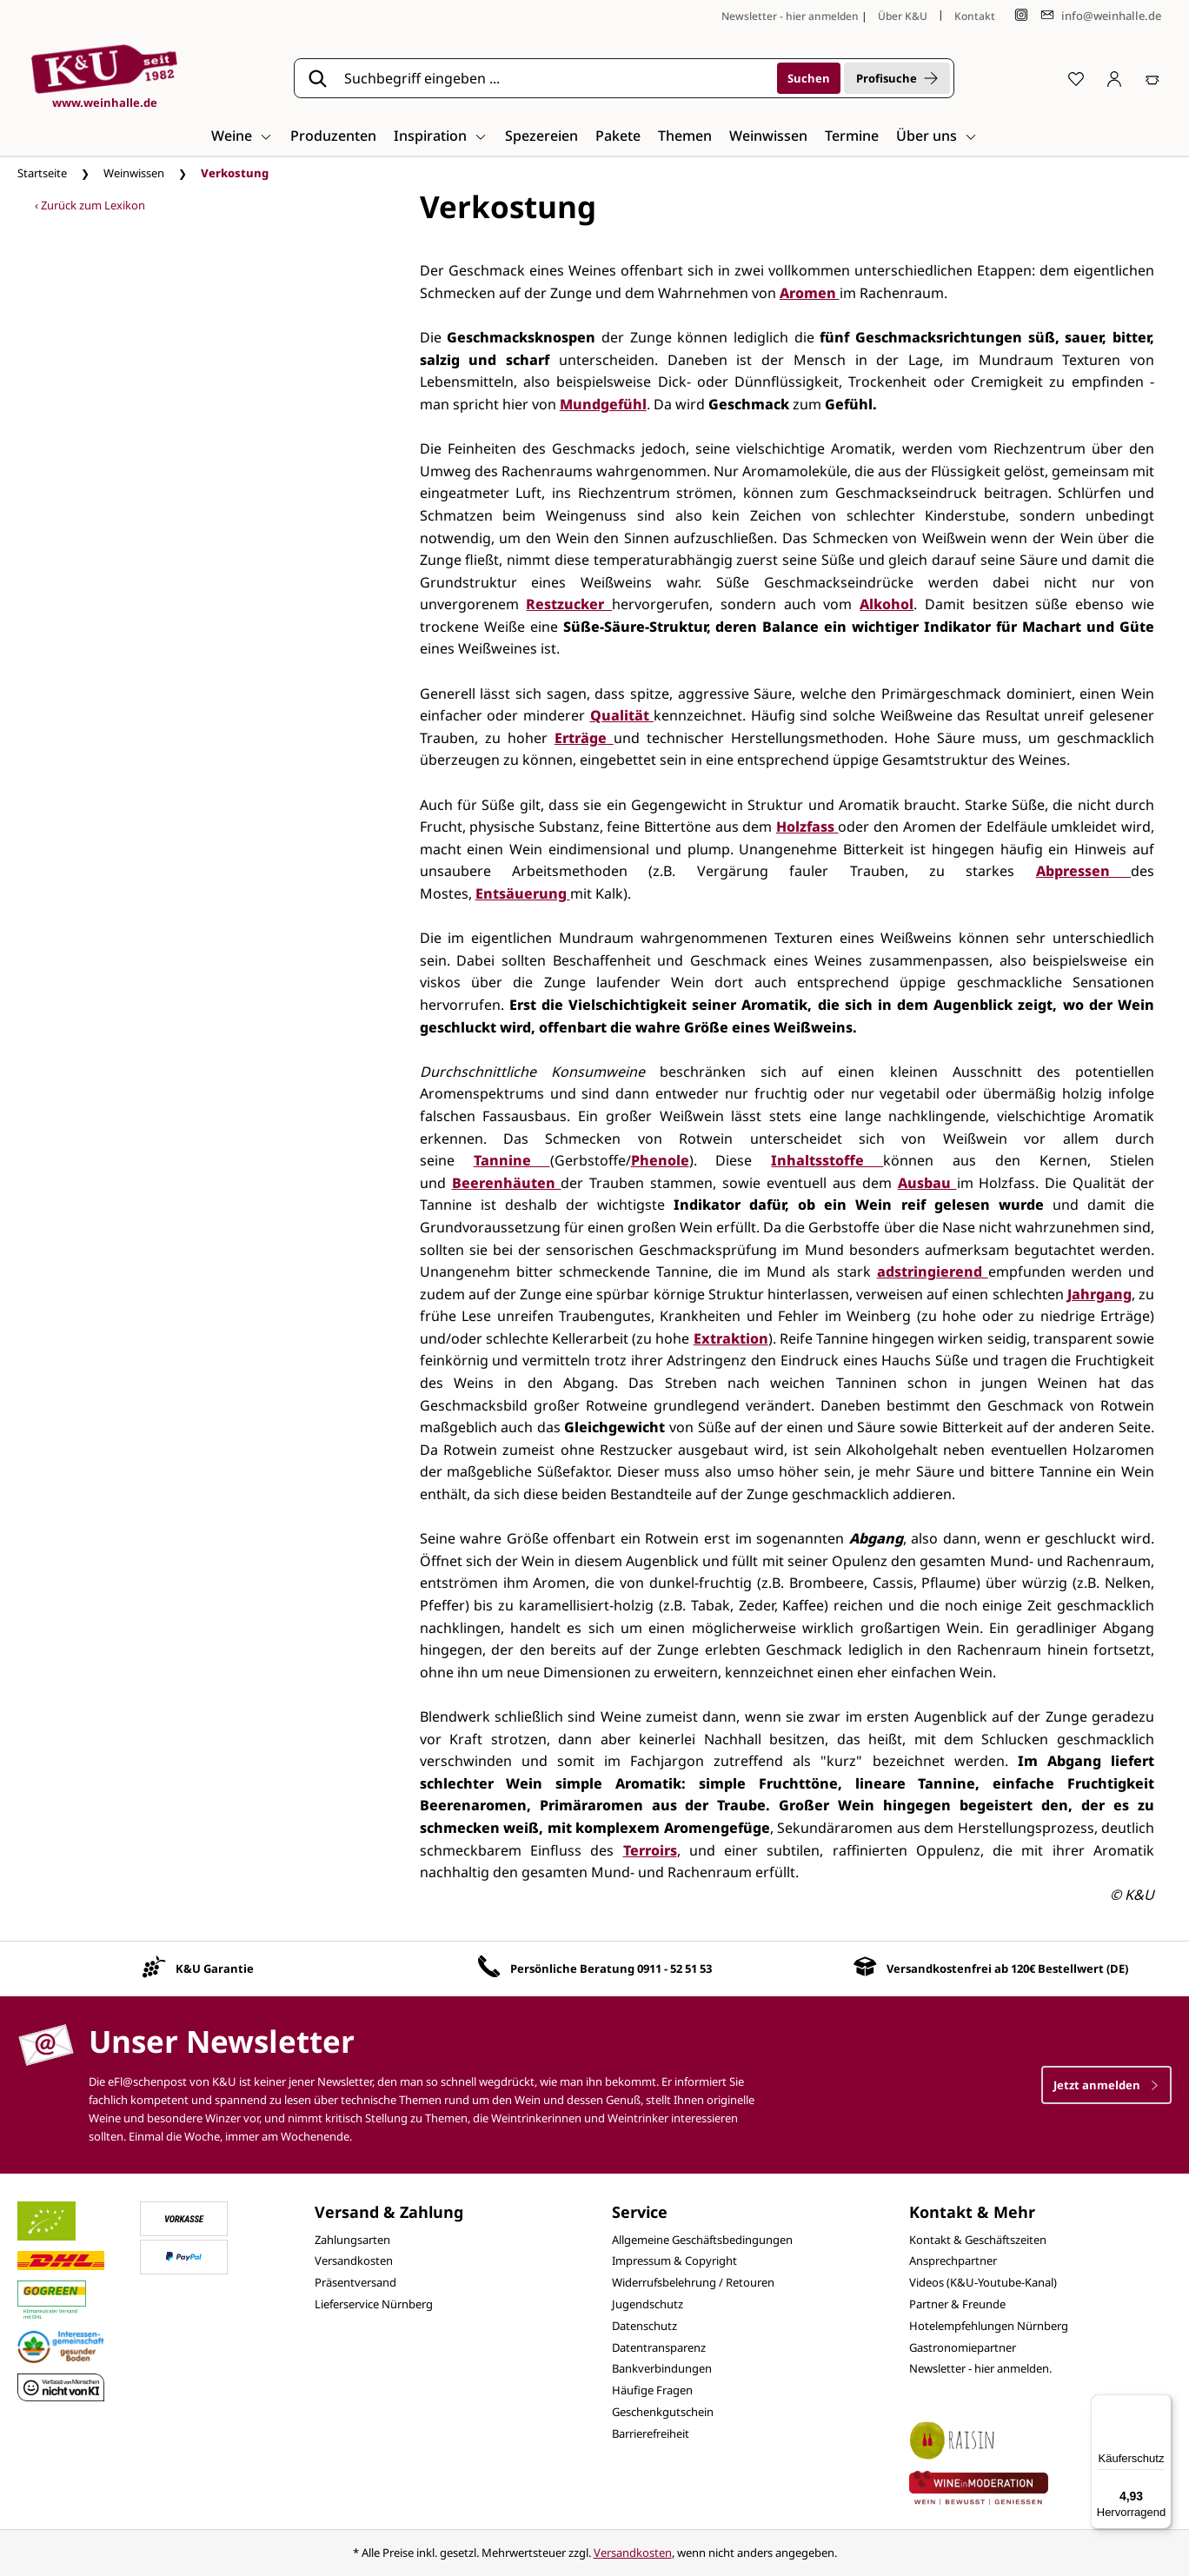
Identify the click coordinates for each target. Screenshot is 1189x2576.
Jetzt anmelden (1106, 2085)
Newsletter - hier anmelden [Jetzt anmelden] (790, 16)
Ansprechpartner (953, 2260)
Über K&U (902, 16)
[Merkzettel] (1076, 78)
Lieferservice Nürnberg (374, 2304)
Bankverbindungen (662, 2368)
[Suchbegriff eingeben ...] (554, 78)
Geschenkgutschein (663, 2412)
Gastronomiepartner (962, 2347)
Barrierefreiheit (650, 2433)
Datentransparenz (659, 2347)
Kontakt (974, 16)
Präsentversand (355, 2282)
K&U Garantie (215, 1968)
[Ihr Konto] (1114, 78)
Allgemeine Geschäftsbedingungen (702, 2239)
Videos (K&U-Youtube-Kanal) (983, 2282)
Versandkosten (354, 2260)
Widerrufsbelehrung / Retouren (693, 2282)
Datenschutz (644, 2326)
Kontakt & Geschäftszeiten (977, 2239)
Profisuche (897, 78)
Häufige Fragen (652, 2390)
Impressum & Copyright (674, 2260)
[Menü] (1161, 2404)
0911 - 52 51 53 (674, 1968)
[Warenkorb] (1152, 78)
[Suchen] (808, 78)
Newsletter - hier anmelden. (980, 2368)
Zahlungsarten (352, 2239)
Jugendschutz (647, 2304)
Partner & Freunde (957, 2304)
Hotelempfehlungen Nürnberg (988, 2326)
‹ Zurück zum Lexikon (90, 205)
